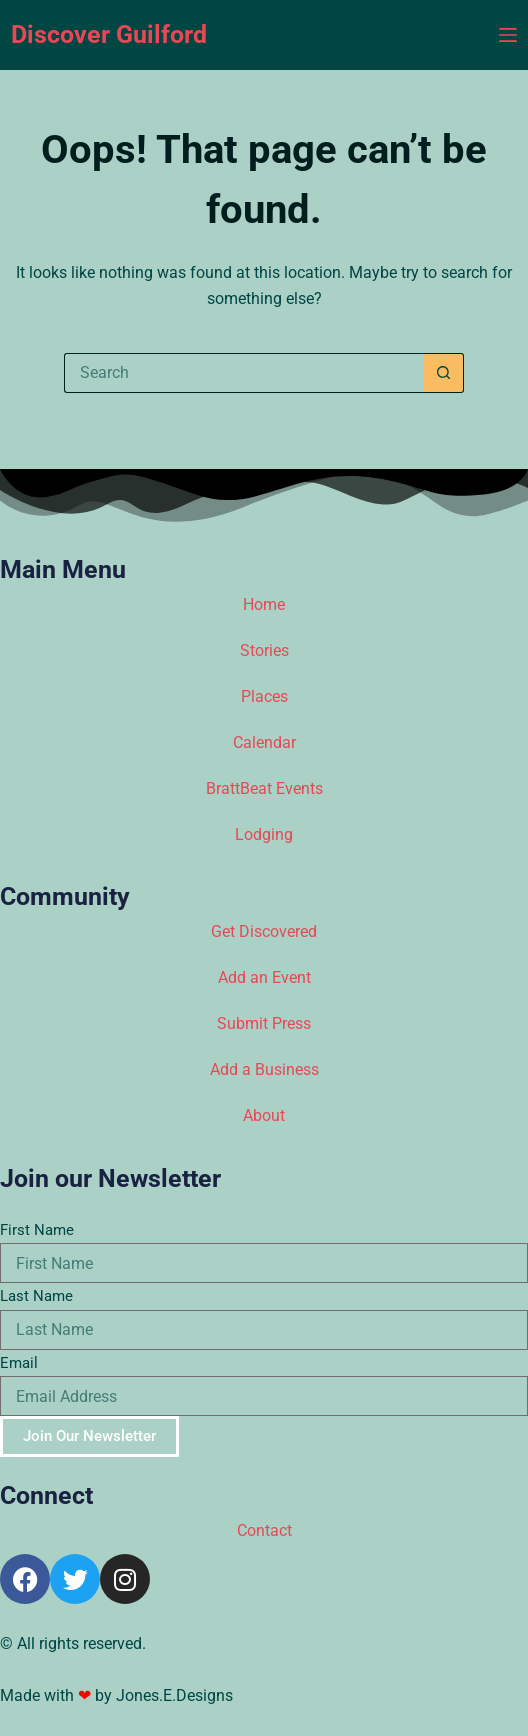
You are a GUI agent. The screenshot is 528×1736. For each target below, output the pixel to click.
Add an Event (264, 977)
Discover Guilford (109, 34)
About (264, 1115)
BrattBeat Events (264, 788)
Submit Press (264, 1023)
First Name (37, 1230)
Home (264, 604)
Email (19, 1363)
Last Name (36, 1296)
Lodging (264, 834)
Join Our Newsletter (89, 1436)
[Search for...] (244, 373)
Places (264, 696)
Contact (264, 1530)
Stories (264, 650)
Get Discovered (264, 931)
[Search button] (444, 373)
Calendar (264, 742)
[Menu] (508, 35)
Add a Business (264, 1069)
